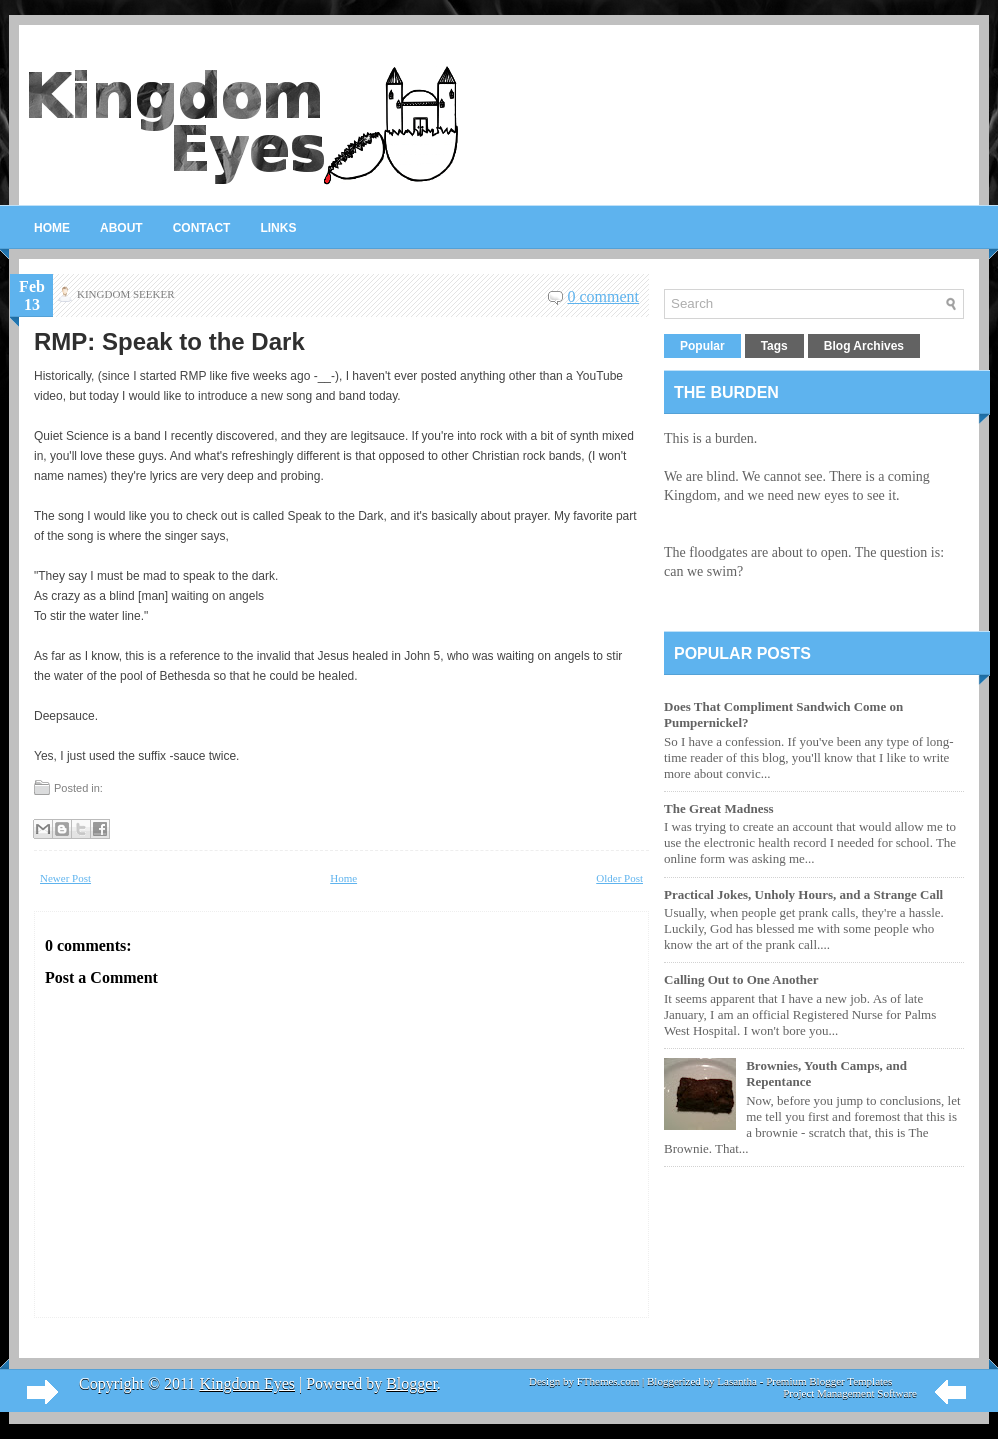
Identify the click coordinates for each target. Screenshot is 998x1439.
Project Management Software (850, 1393)
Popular (702, 346)
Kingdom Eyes (247, 1383)
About (121, 228)
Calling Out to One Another (741, 979)
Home (52, 228)
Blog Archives (864, 346)
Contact (202, 228)
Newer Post (65, 878)
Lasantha (737, 1381)
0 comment (603, 296)
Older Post (619, 878)
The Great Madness (719, 808)
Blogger (411, 1383)
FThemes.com (608, 1381)
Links (278, 228)
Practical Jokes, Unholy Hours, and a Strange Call (803, 894)
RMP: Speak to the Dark (169, 342)
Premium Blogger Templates (829, 1381)
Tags (774, 346)
